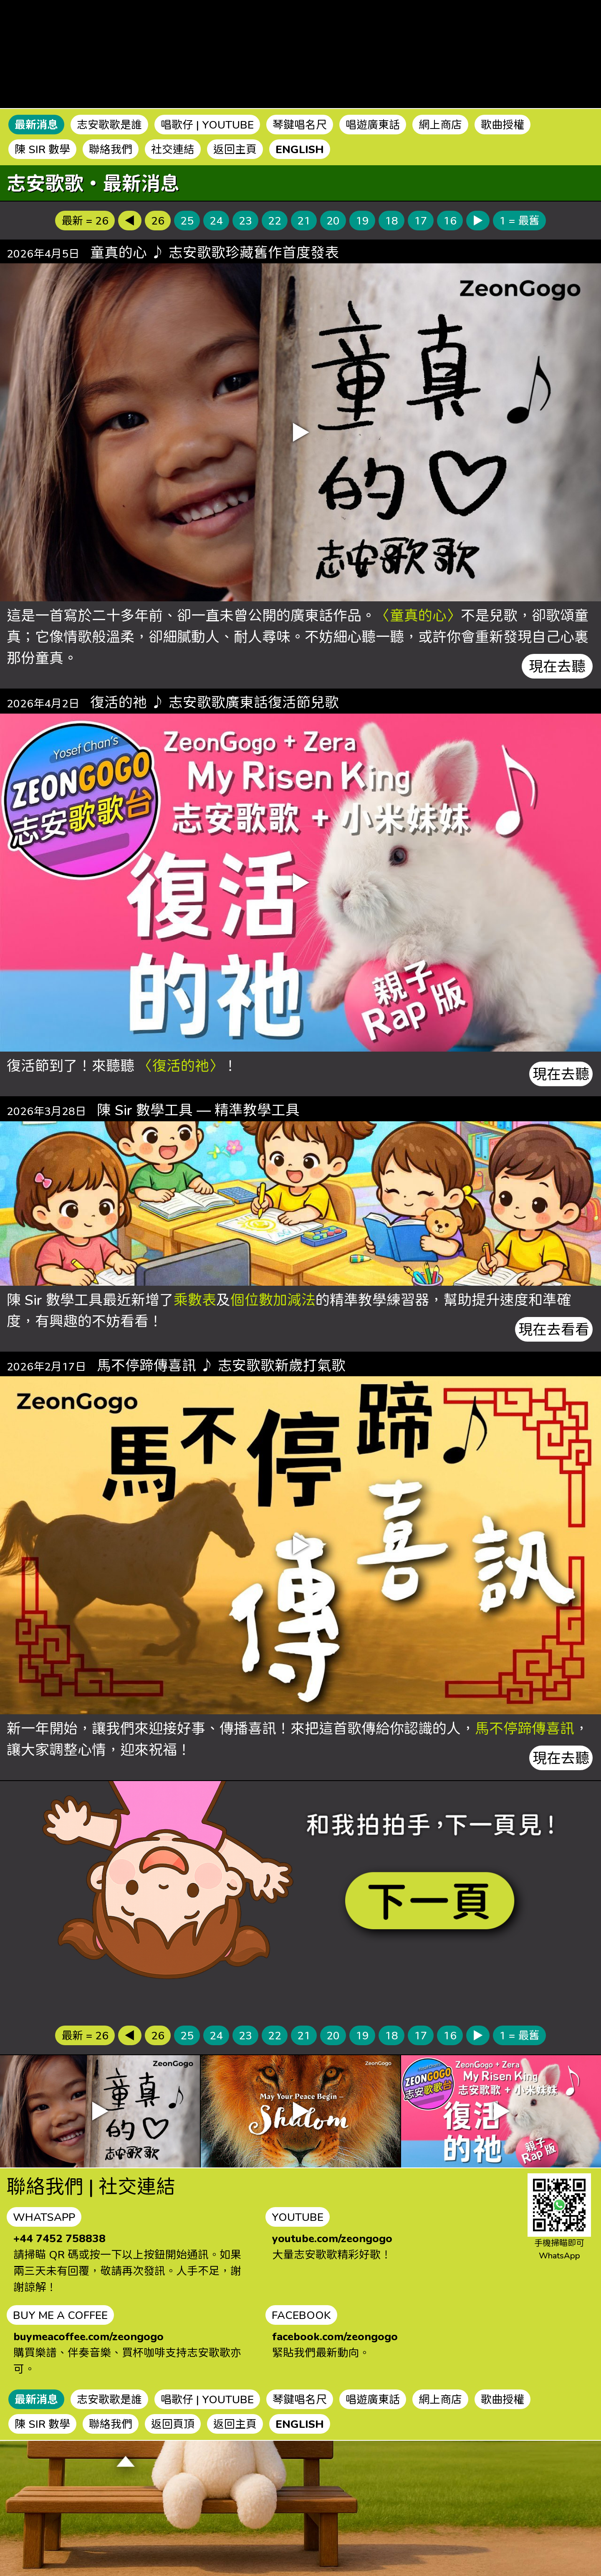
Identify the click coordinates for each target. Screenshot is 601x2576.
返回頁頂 (172, 2423)
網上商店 (440, 124)
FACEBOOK (301, 2315)
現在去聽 (557, 666)
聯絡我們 (110, 149)
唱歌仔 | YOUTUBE (207, 124)
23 (245, 220)
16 (450, 220)
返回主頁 (235, 149)
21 (303, 220)
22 (274, 220)
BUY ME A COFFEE (60, 2315)
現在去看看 (553, 1329)
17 (420, 220)
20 (333, 220)
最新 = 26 (84, 220)
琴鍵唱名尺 (300, 124)
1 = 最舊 (519, 220)
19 (362, 220)
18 (391, 220)
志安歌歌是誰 (109, 124)
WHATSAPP (44, 2216)
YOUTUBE (297, 2216)
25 (187, 220)
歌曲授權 (502, 124)
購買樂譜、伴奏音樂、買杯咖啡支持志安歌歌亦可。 (127, 2352)
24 (216, 220)
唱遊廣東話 (373, 124)
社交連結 (172, 149)
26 (157, 220)
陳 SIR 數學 (42, 149)
